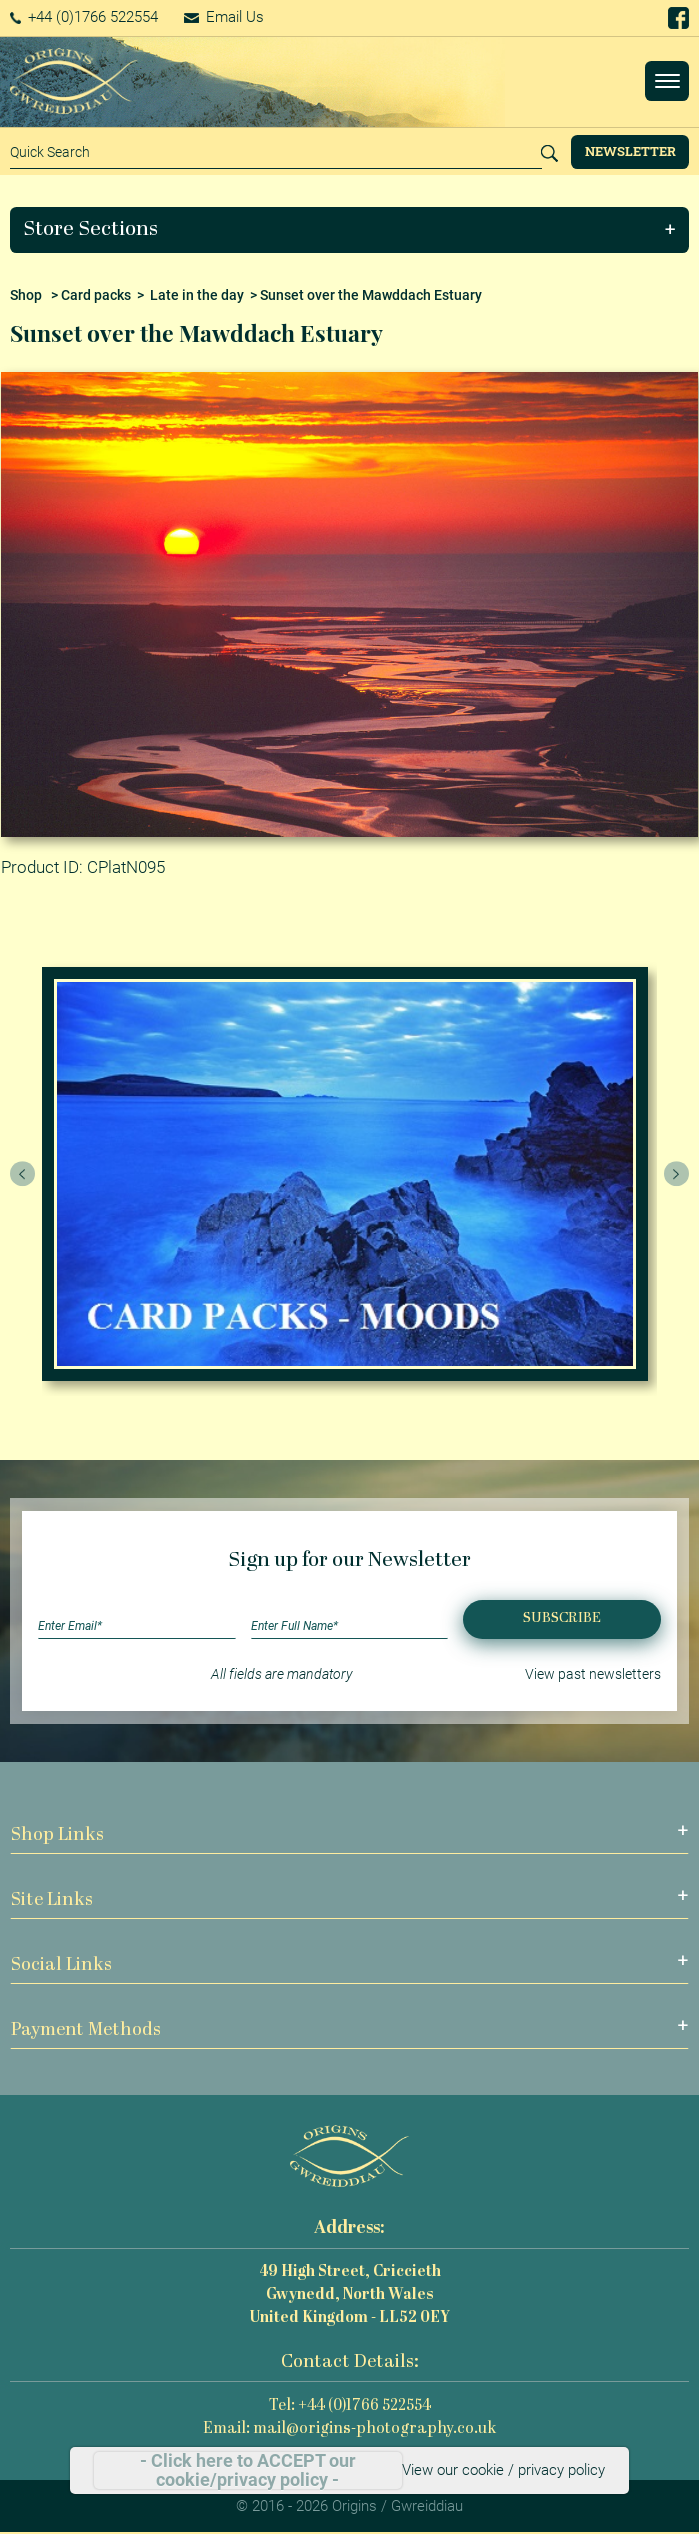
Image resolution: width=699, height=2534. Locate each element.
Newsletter (630, 151)
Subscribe (562, 1618)
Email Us (224, 17)
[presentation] (23, 1174)
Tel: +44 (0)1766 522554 (350, 2406)
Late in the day (197, 295)
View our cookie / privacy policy (503, 2470)
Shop (26, 295)
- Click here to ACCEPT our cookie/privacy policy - (248, 2470)
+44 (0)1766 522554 (84, 17)
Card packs (96, 295)
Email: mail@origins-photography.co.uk (349, 2429)
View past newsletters (593, 1674)
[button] (350, 230)
